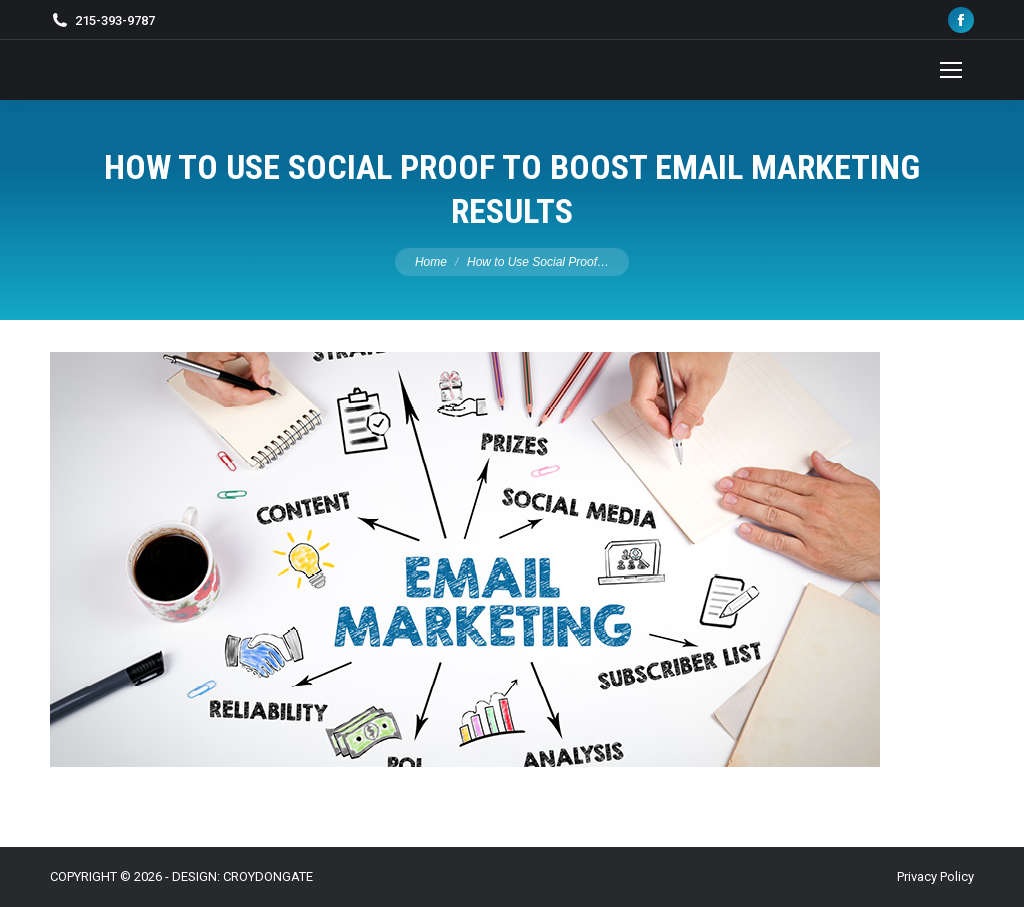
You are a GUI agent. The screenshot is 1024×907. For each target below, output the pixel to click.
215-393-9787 (115, 20)
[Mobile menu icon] (951, 70)
